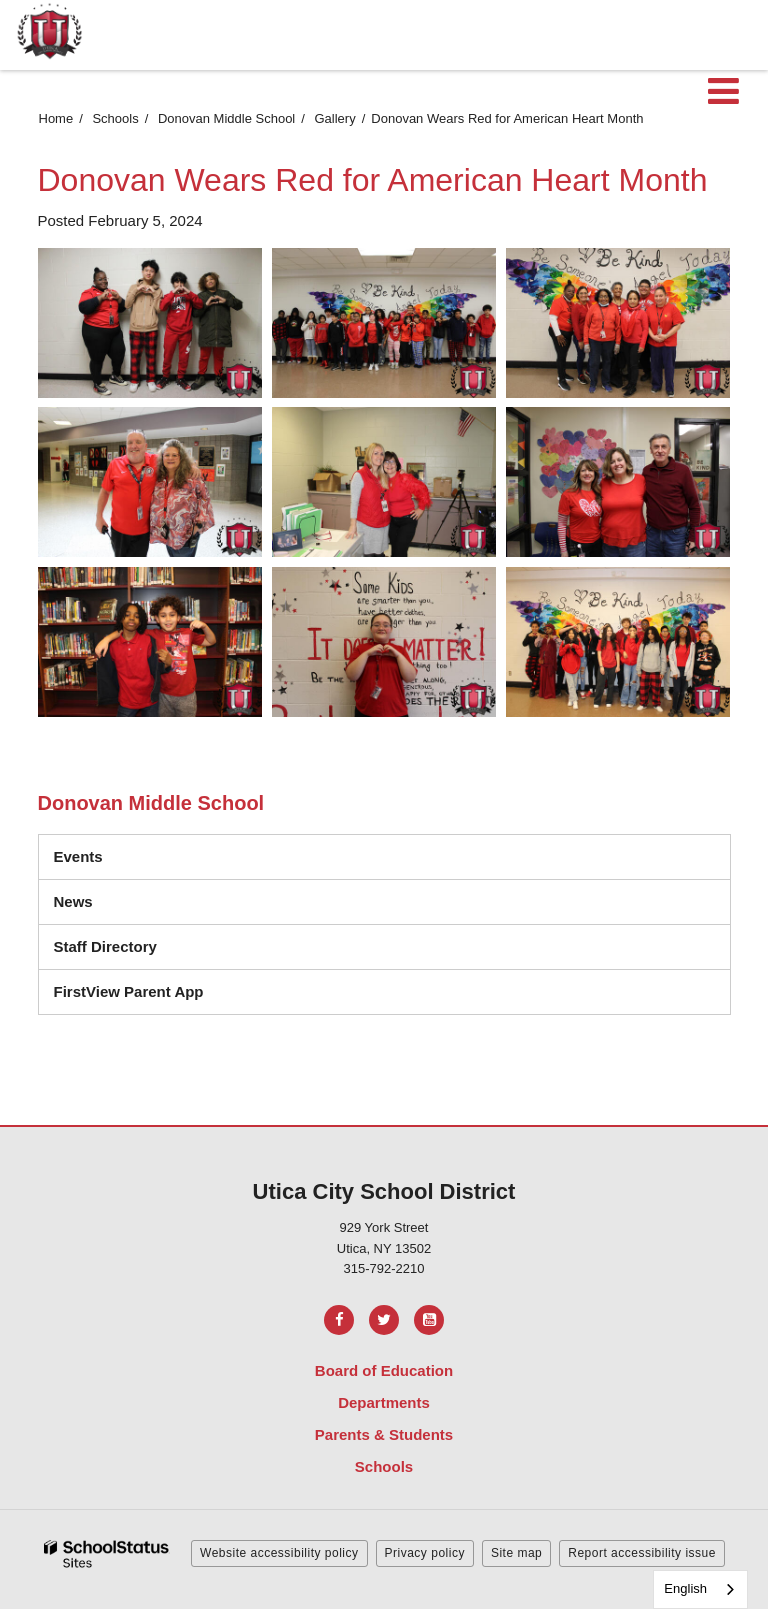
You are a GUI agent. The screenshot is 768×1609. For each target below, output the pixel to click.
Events (78, 856)
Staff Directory (105, 946)
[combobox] (700, 1589)
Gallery (335, 118)
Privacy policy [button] (425, 1553)
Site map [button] (516, 1553)
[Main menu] (723, 90)
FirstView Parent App (129, 991)
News (73, 901)
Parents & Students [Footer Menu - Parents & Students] (384, 1434)
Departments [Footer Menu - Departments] (384, 1402)
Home (56, 118)
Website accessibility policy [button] (279, 1553)
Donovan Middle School (226, 118)
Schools (115, 118)
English (685, 1588)
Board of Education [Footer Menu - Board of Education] (384, 1370)
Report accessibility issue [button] (642, 1553)
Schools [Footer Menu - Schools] (384, 1466)
